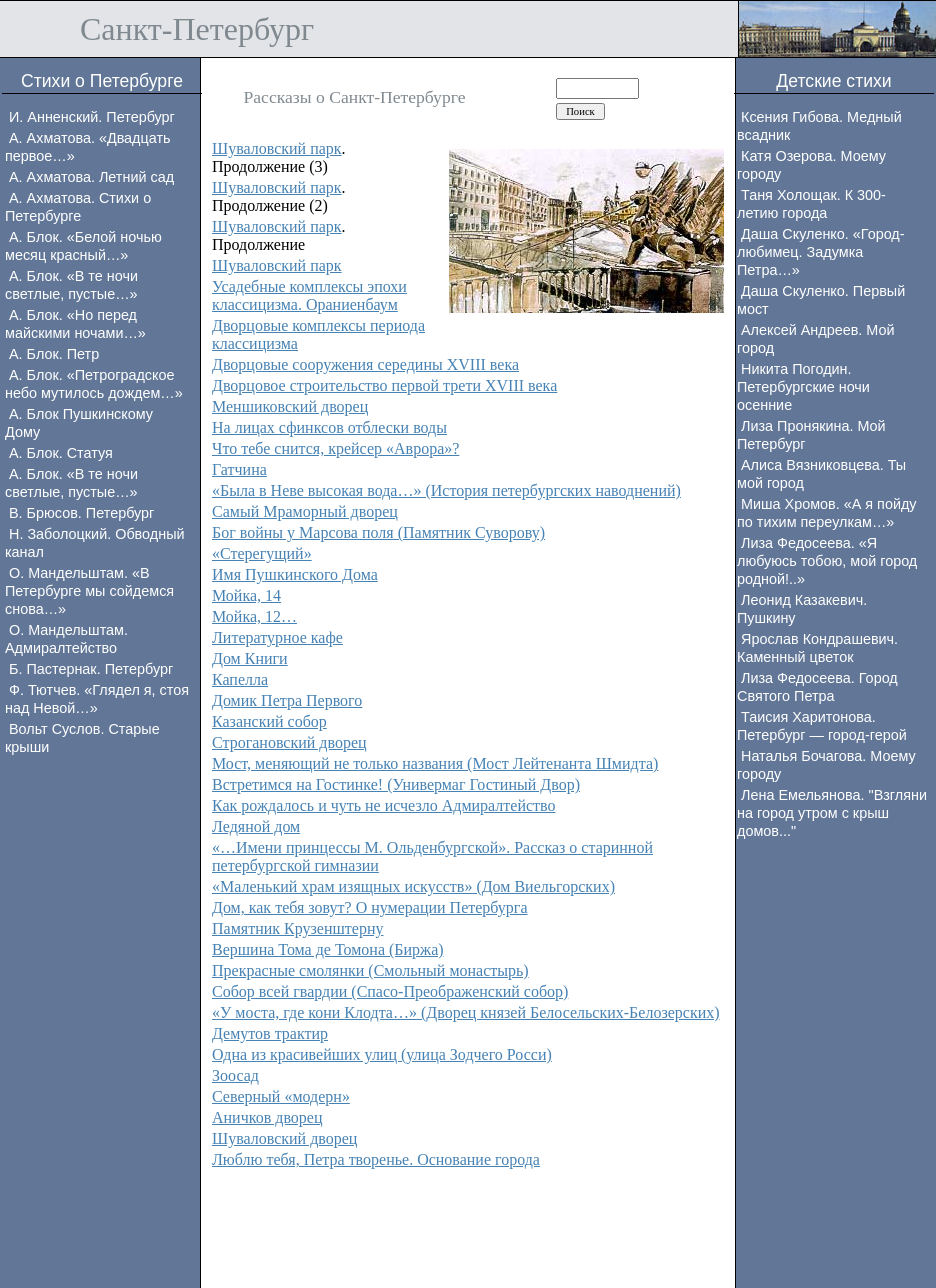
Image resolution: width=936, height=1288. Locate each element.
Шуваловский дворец (284, 1138)
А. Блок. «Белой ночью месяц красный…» (83, 246)
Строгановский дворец (289, 742)
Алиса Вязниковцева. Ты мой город (821, 474)
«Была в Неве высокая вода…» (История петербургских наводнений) (446, 490)
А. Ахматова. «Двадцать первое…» (88, 147)
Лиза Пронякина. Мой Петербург (811, 435)
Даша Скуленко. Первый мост (821, 300)
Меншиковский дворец (290, 406)
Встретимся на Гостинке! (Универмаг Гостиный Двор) (396, 784)
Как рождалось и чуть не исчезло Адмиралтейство (384, 805)
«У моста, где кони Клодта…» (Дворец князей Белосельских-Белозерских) (466, 1012)
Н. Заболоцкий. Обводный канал (95, 543)
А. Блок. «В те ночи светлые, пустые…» (71, 285)
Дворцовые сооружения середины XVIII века (365, 364)
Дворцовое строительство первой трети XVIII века (384, 385)
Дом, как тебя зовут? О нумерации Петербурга (370, 907)
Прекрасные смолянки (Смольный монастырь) (370, 970)
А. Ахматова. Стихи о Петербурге (78, 207)
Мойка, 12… (254, 616)
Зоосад (235, 1075)
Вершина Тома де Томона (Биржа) (328, 949)
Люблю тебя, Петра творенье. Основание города (376, 1159)
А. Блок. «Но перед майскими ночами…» (75, 324)
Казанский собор (269, 721)
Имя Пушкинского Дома (295, 574)
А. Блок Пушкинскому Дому (79, 423)
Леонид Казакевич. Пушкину (802, 609)
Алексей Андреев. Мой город (815, 339)
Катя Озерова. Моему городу (811, 165)
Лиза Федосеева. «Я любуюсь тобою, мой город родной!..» (827, 561)
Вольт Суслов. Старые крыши (82, 738)
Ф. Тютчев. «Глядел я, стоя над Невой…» (97, 699)
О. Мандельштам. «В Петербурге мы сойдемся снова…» (89, 591)
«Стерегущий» (262, 553)
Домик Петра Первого (287, 700)
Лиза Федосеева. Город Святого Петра (817, 687)
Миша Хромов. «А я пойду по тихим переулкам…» (827, 513)
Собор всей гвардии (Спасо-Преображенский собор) (390, 991)
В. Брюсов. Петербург (81, 513)
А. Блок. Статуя (61, 453)
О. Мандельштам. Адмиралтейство (66, 639)
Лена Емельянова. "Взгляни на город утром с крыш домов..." (832, 813)
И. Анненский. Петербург (92, 117)
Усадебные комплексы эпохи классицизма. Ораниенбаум (309, 295)
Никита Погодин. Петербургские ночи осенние (803, 387)
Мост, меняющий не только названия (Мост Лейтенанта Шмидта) (435, 763)
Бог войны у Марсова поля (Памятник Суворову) (378, 532)
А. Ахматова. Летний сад (91, 177)
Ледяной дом (256, 826)
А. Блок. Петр (54, 354)
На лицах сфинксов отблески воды (329, 427)
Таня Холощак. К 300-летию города (811, 204)
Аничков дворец (267, 1117)
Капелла (240, 679)
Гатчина (239, 469)
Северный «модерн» (281, 1096)
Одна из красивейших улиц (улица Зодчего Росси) (382, 1054)
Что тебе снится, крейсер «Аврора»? (335, 448)
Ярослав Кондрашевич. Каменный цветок (817, 648)
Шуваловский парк (277, 148)
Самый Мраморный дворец (305, 511)
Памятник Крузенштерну (297, 928)
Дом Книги (250, 658)
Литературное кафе (277, 637)
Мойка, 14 (246, 595)
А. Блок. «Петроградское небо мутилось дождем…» (94, 384)
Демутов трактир (270, 1033)
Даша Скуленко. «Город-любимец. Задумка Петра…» (821, 252)
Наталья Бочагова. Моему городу (826, 765)
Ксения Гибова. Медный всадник (819, 126)
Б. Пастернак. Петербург (91, 669)
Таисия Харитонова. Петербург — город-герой (822, 726)
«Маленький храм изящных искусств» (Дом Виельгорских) (413, 886)
